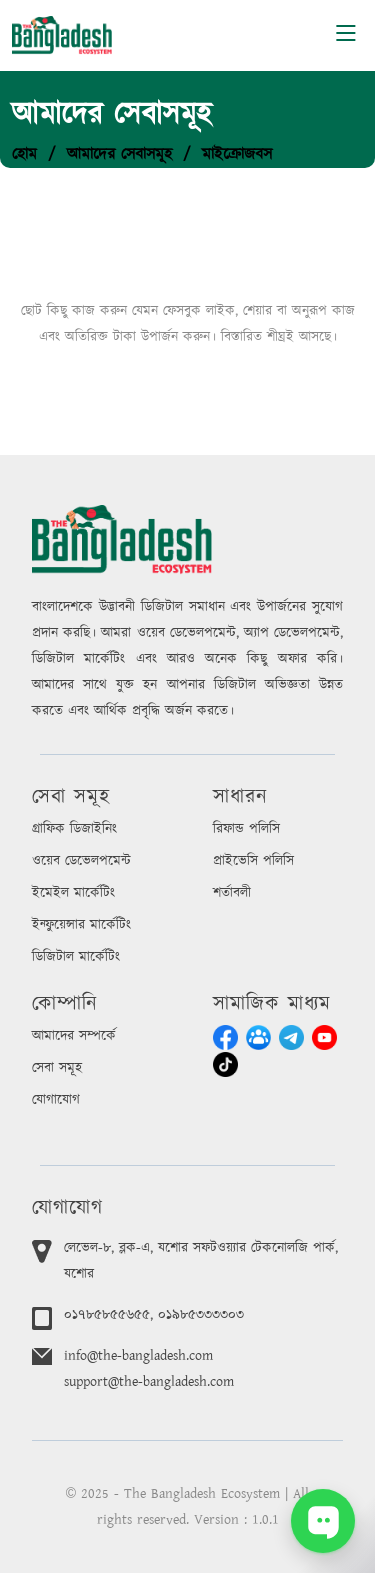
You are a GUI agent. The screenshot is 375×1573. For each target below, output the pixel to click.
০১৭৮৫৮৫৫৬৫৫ (107, 1315)
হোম (24, 154)
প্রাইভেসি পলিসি (253, 861)
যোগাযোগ (56, 1100)
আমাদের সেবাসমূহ (119, 154)
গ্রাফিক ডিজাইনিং (74, 829)
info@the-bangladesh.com (138, 1356)
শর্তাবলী (232, 893)
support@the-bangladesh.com (149, 1382)
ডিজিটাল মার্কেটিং (76, 957)
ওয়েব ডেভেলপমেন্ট (81, 861)
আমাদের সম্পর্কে (74, 1036)
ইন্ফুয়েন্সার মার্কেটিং (81, 925)
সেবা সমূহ (57, 1068)
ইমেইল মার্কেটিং (73, 893)
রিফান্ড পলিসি (246, 829)
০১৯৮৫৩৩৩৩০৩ (201, 1315)
